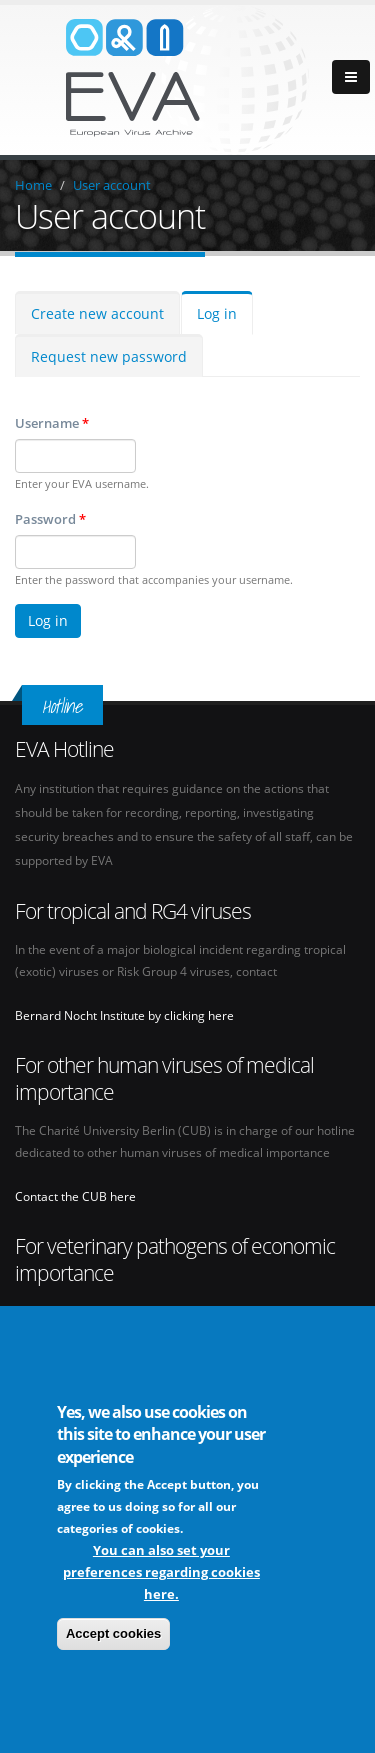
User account (112, 185)
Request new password (109, 356)
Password (50, 519)
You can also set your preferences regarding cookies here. (161, 1575)
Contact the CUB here (75, 1196)
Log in (217, 313)
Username (52, 423)
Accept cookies (113, 1636)
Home (33, 185)
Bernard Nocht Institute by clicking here (124, 1015)
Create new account (97, 313)
